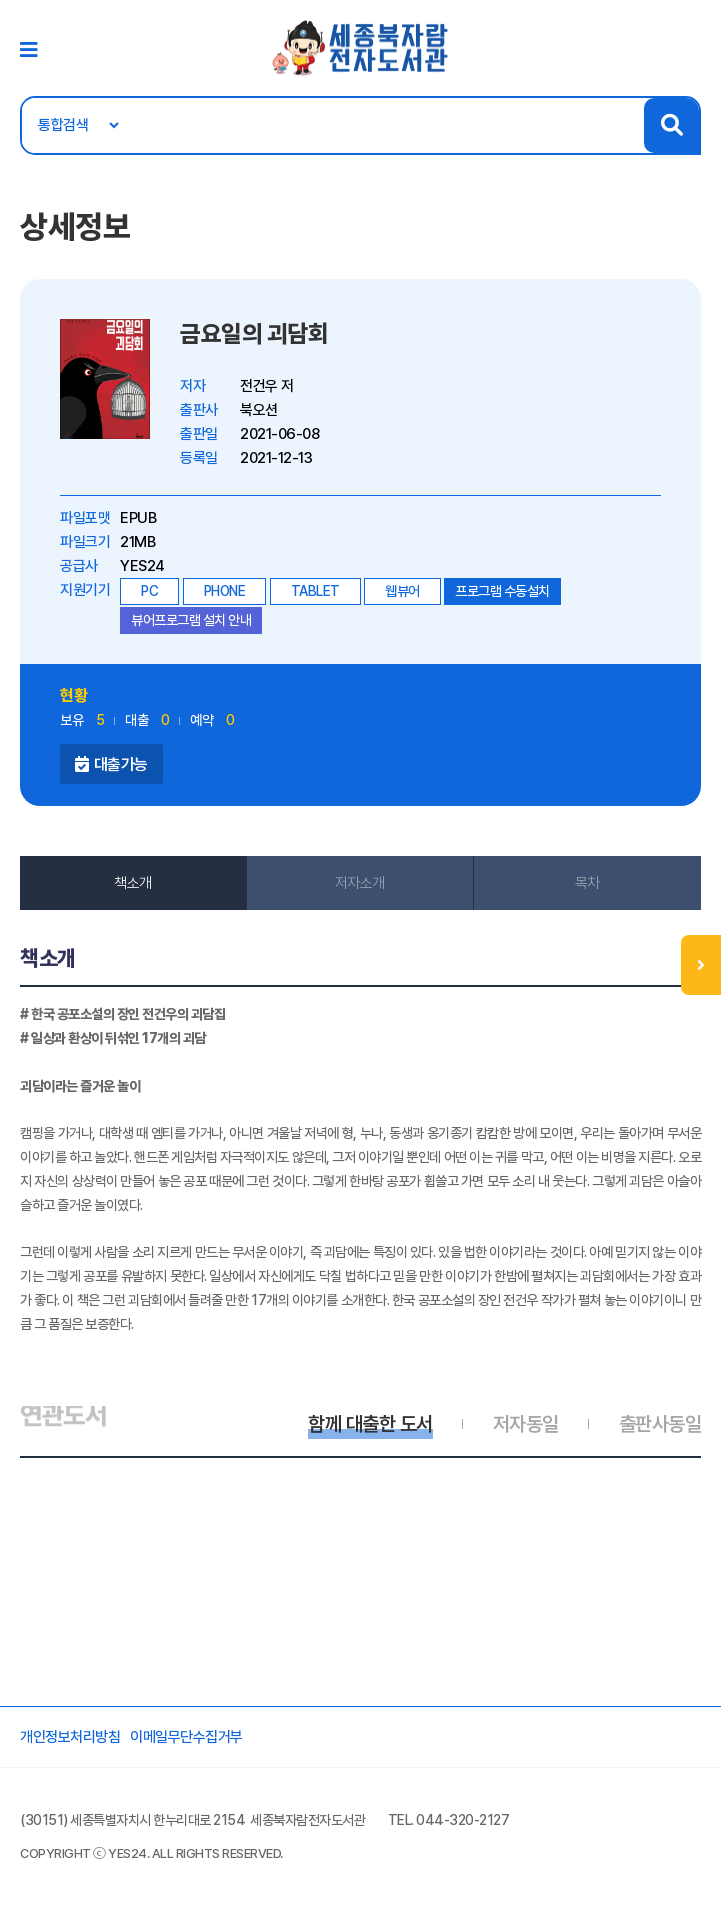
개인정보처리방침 (70, 1737)
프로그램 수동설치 (502, 591)
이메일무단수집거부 (186, 1737)
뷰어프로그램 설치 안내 (191, 620)
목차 (587, 883)
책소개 (133, 883)
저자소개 (360, 883)
